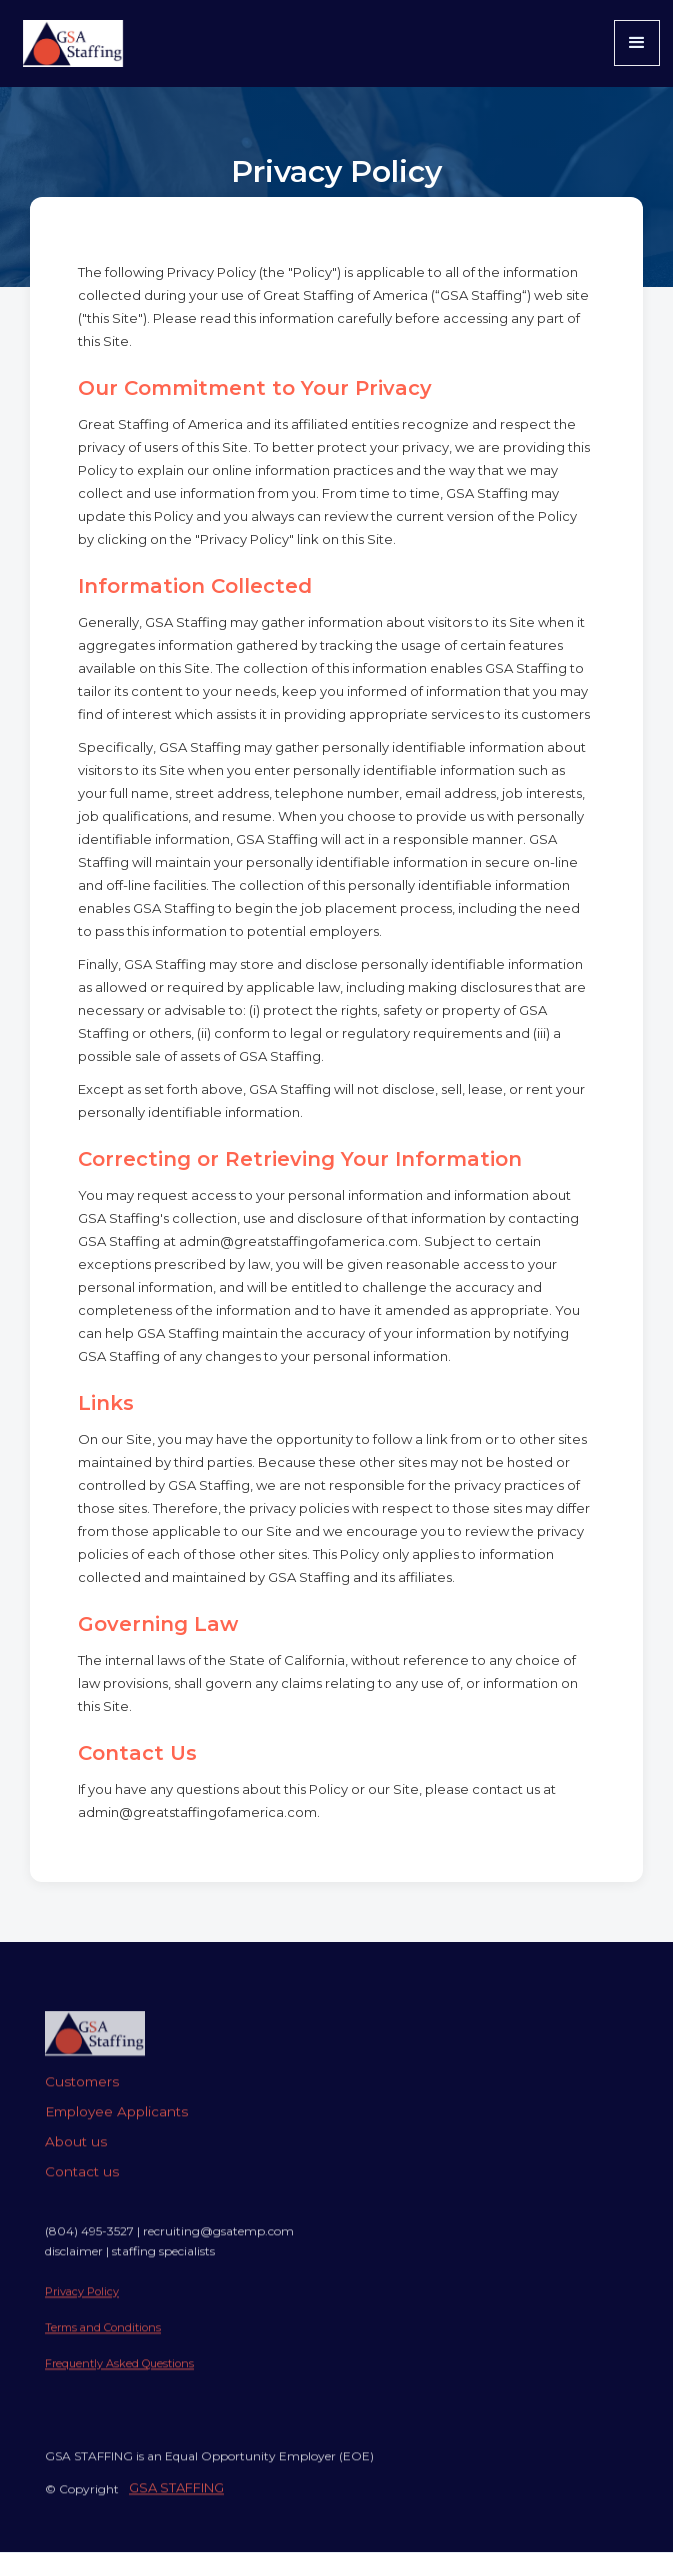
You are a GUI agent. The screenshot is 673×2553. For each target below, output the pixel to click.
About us (76, 2159)
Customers (82, 2099)
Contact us (82, 2189)
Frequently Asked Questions (119, 2381)
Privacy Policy (82, 2309)
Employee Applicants (116, 2129)
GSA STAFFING (176, 2505)
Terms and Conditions (103, 2345)
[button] (637, 43)
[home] (68, 43)
